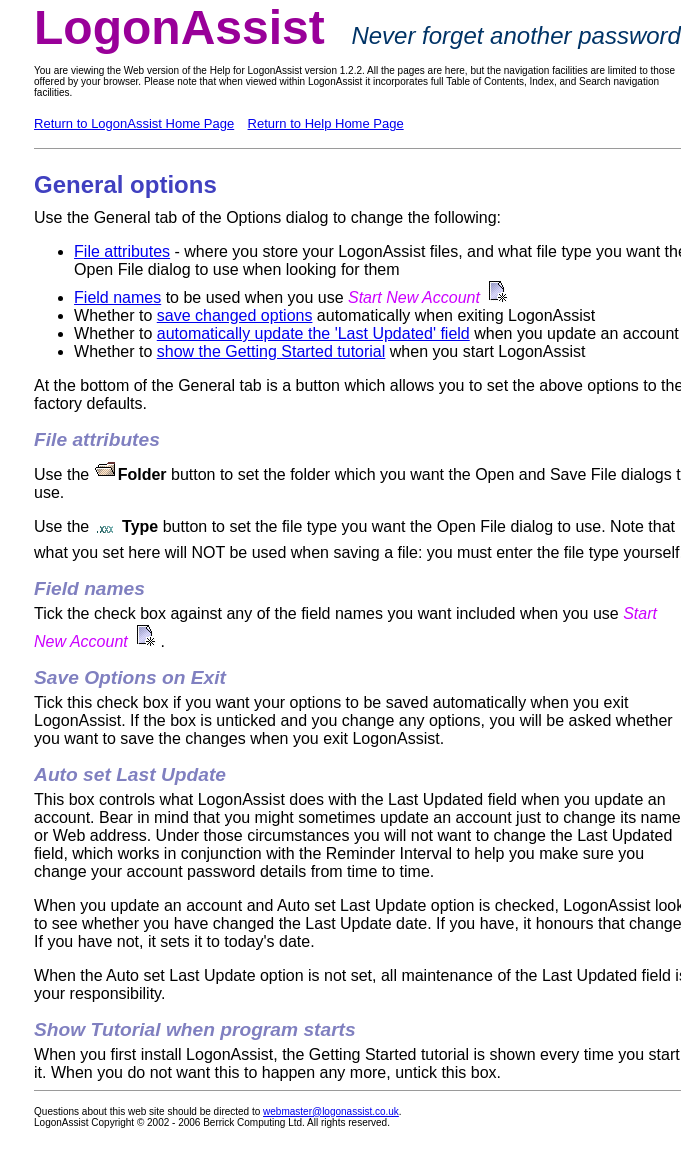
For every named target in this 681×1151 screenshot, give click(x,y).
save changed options (235, 315)
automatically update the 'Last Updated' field (313, 333)
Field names (117, 297)
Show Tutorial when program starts (195, 1029)
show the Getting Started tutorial (271, 351)
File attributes (122, 251)
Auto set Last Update (130, 774)
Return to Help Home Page (326, 123)
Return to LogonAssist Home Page (134, 123)
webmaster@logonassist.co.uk (331, 1111)
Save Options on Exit (130, 677)
